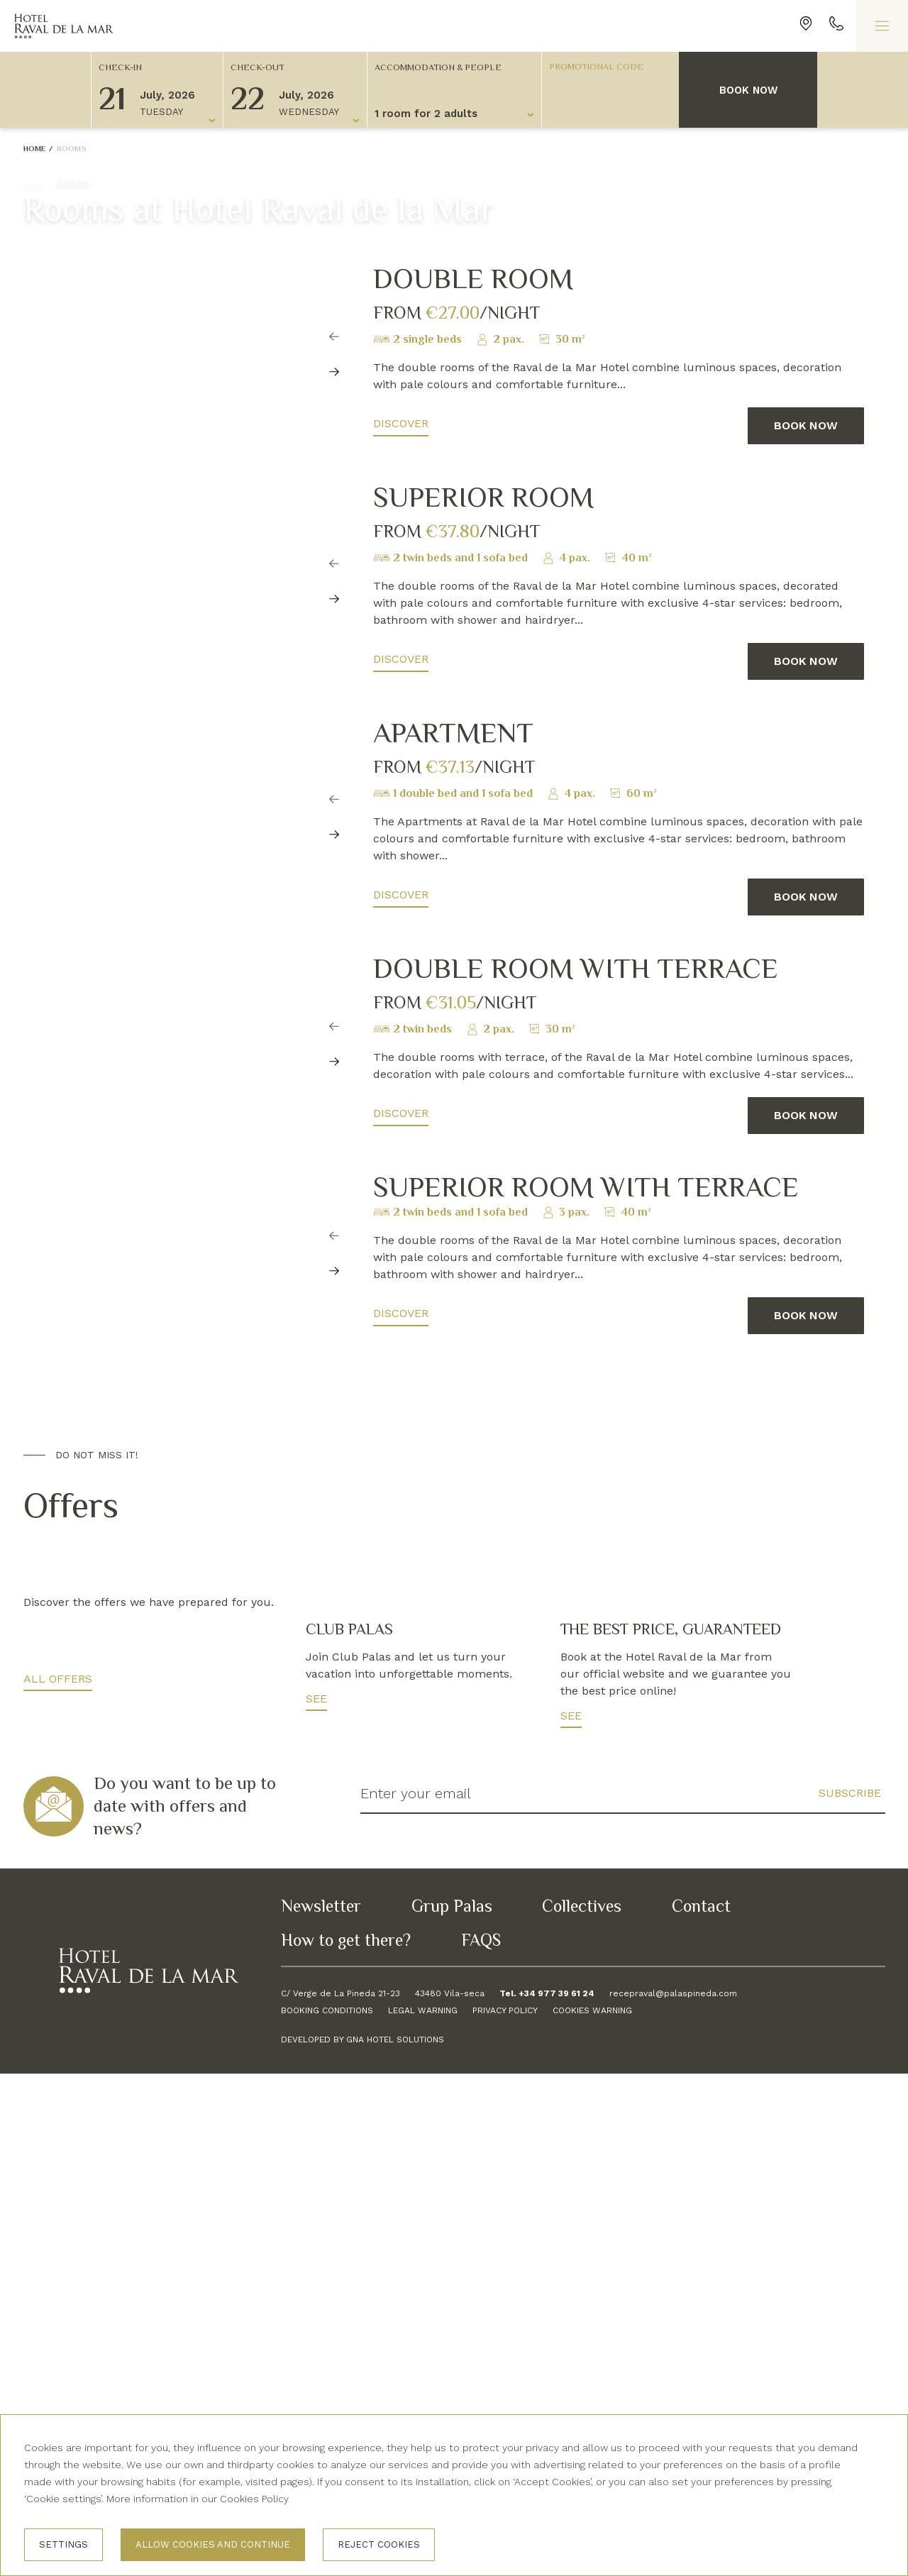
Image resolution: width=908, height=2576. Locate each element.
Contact (701, 2408)
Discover (400, 423)
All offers (57, 2181)
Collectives (581, 2408)
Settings (63, 2544)
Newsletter (321, 2408)
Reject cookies (379, 2544)
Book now (748, 90)
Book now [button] (806, 425)
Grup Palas (451, 2408)
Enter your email (415, 2295)
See (316, 2201)
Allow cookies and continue (212, 2544)
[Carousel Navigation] (335, 406)
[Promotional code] (603, 66)
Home (34, 148)
